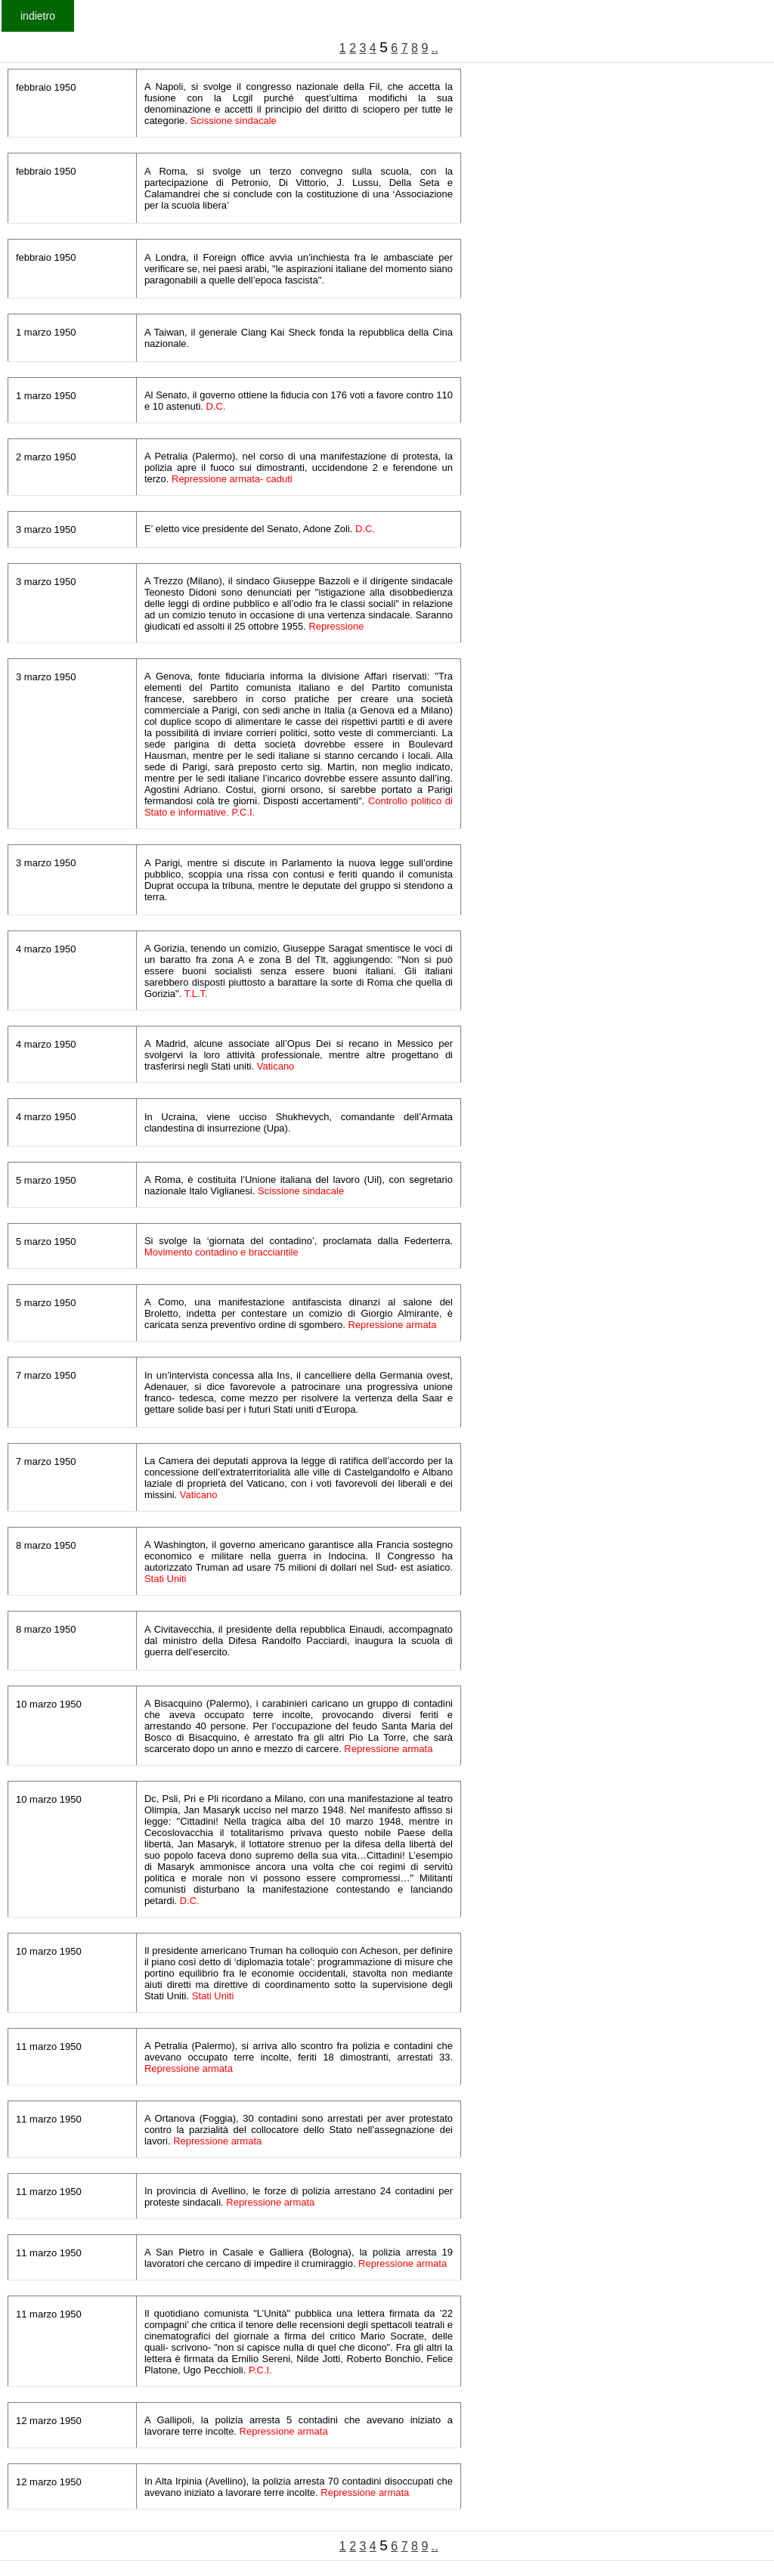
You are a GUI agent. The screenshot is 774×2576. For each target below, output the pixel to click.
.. (435, 48)
